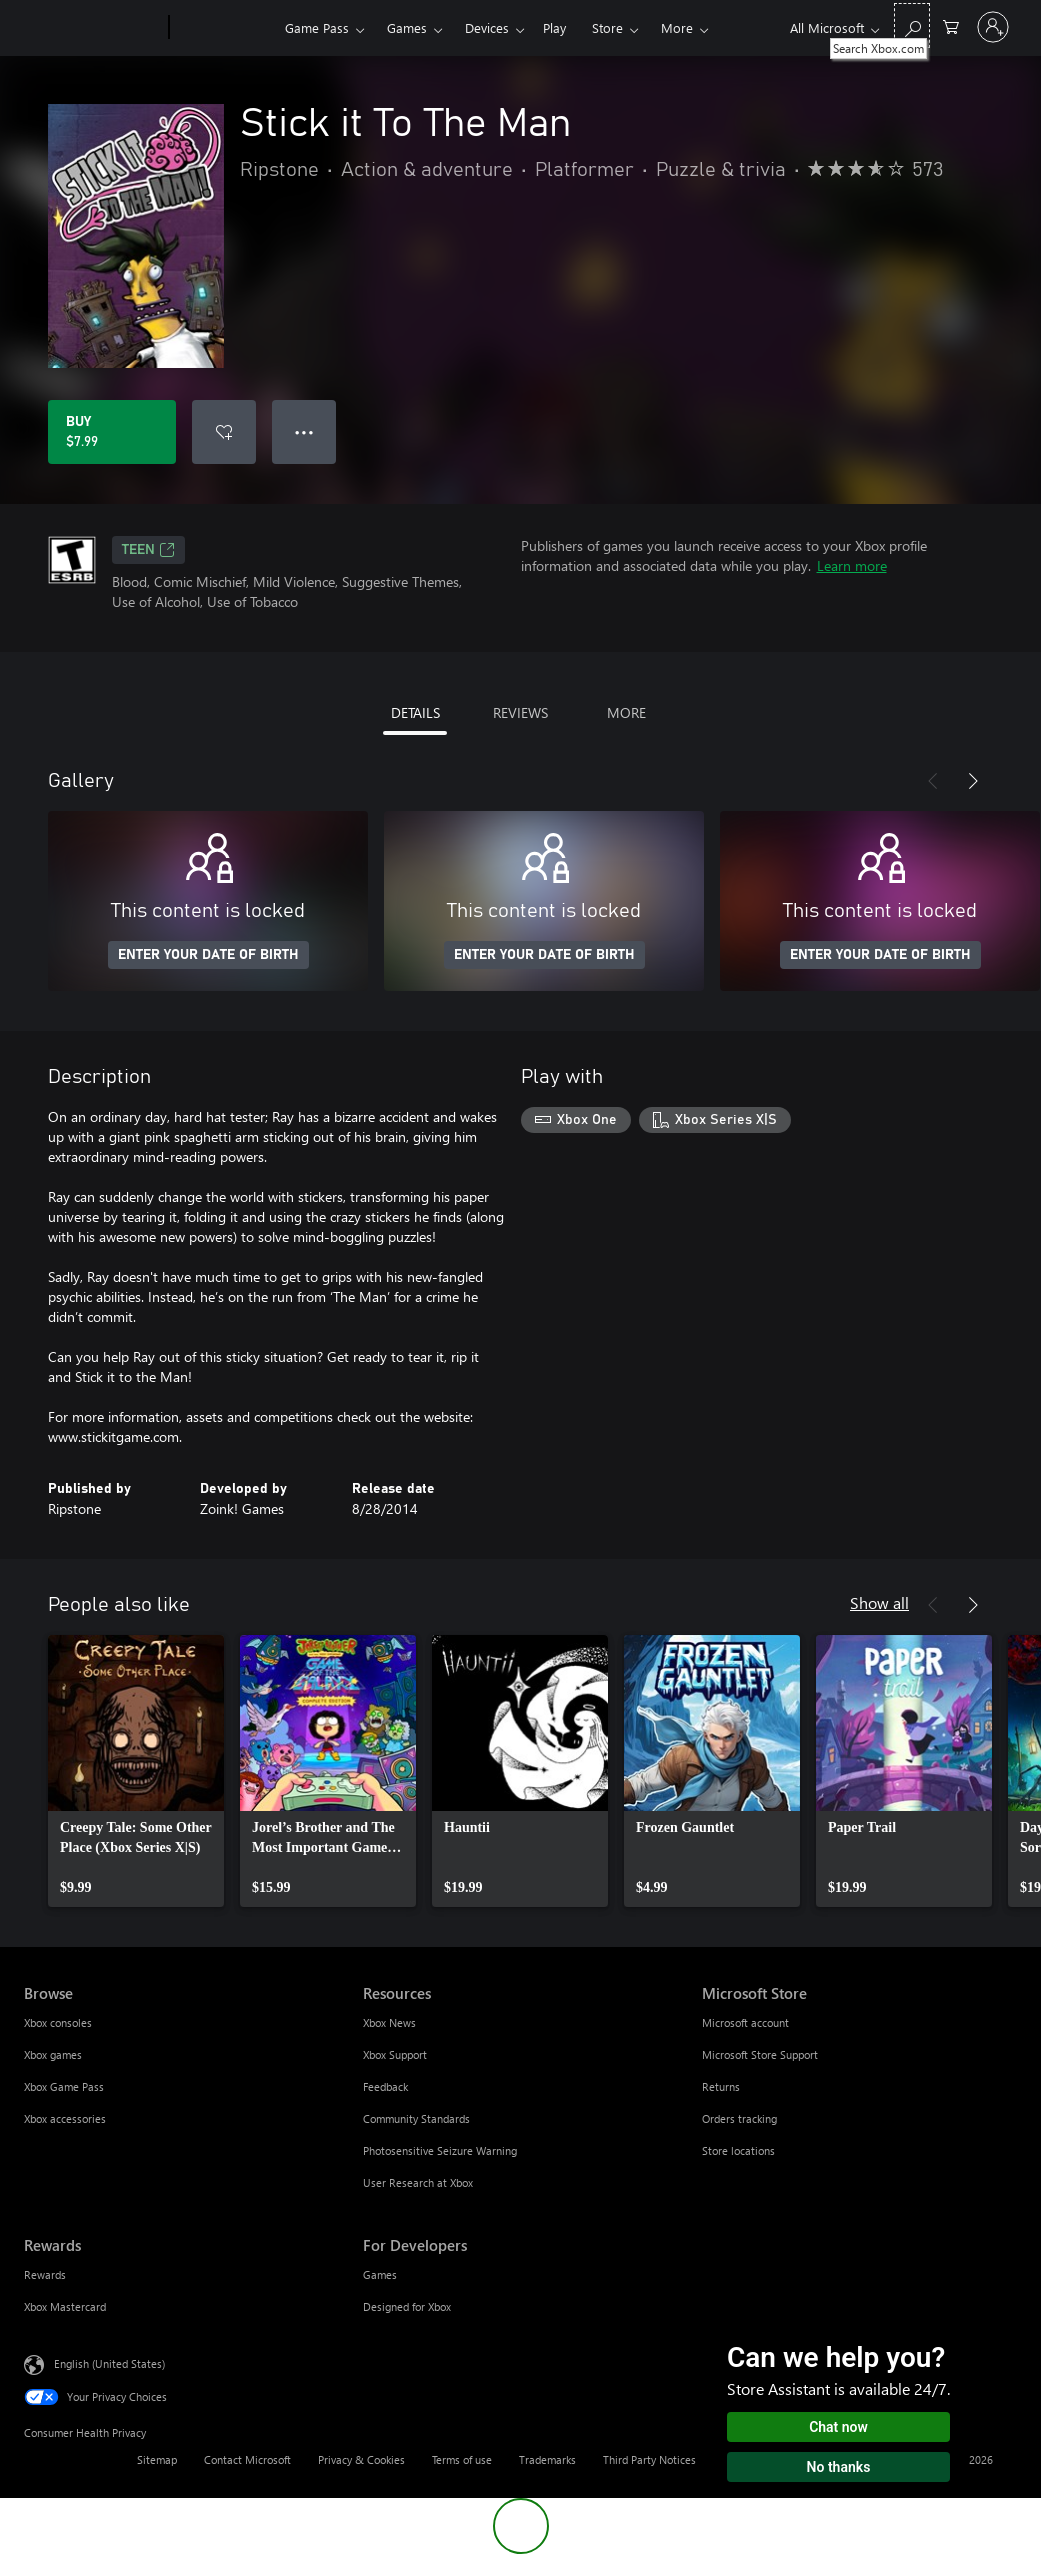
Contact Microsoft (247, 2459)
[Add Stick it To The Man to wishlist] (224, 432)
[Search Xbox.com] (912, 25)
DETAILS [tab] (415, 712)
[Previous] (933, 781)
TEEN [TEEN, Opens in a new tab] (148, 550)
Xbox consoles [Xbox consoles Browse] (58, 2022)
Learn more (852, 565)
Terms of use (462, 2459)
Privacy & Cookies (361, 2459)
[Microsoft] (92, 28)
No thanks (839, 2467)
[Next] (973, 781)
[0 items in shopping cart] (951, 25)
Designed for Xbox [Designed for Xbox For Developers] (407, 2306)
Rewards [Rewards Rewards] (45, 2274)
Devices (487, 27)
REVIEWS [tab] (520, 712)
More (677, 27)
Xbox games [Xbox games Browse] (53, 2054)
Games (407, 27)
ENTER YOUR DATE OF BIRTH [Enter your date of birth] (208, 955)
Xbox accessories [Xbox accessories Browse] (65, 2118)
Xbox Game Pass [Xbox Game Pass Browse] (64, 2086)
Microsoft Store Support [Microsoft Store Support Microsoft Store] (760, 2054)
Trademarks (547, 2459)
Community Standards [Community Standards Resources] (416, 2118)
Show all (879, 1602)
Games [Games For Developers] (380, 2274)
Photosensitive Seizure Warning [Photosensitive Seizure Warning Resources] (440, 2150)
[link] (136, 1771)
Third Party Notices (649, 2459)
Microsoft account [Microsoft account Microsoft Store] (745, 2022)
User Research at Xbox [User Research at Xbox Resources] (418, 2182)
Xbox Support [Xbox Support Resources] (395, 2054)
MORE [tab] (626, 712)
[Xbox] (224, 28)
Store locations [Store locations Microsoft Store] (738, 2150)
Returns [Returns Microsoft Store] (721, 2086)
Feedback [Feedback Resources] (385, 2086)
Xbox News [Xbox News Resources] (389, 2022)
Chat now (838, 2427)
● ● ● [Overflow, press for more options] (304, 431)
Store (607, 27)
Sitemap (157, 2459)
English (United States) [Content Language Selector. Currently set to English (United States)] (109, 2363)
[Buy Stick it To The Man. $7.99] (112, 432)
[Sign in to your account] (993, 27)
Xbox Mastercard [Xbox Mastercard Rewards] (65, 2306)
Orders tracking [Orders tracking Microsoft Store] (739, 2118)
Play (554, 27)
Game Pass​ (317, 27)
